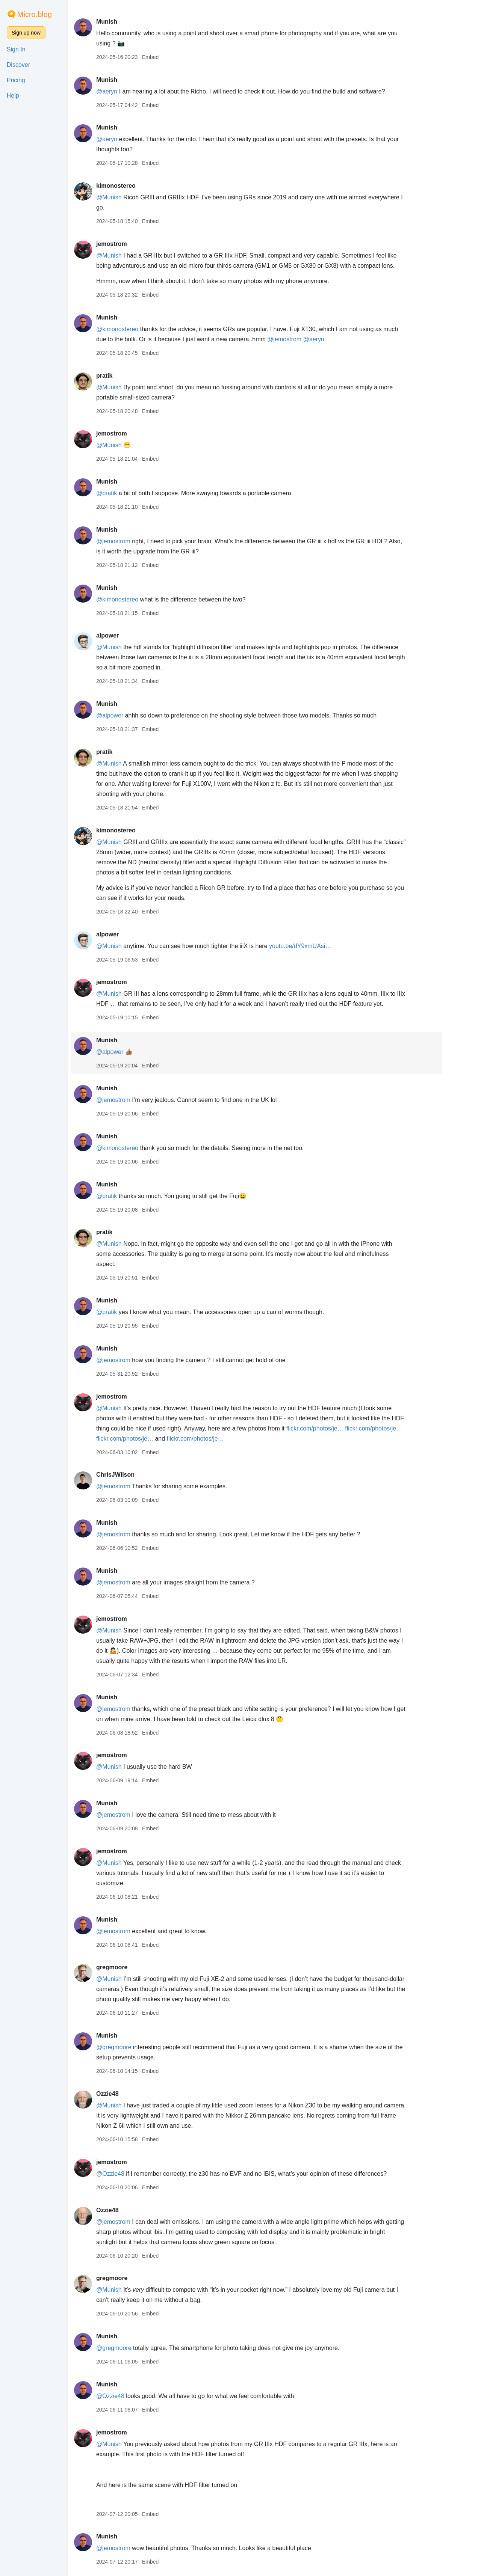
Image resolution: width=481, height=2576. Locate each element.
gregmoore (129, 1967)
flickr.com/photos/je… (332, 1428)
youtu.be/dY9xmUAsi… (318, 946)
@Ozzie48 (128, 2174)
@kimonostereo (135, 329)
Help (13, 95)
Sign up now (26, 33)
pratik (122, 375)
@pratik (124, 493)
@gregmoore (131, 2047)
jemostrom (129, 244)
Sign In (16, 49)
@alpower (127, 715)
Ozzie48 (125, 2094)
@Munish (126, 197)
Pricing (16, 80)
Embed (168, 57)
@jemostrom (302, 339)
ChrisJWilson (133, 1474)
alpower (125, 635)
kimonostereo (133, 185)
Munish (124, 21)
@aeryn (124, 91)
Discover (18, 65)
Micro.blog (34, 14)
